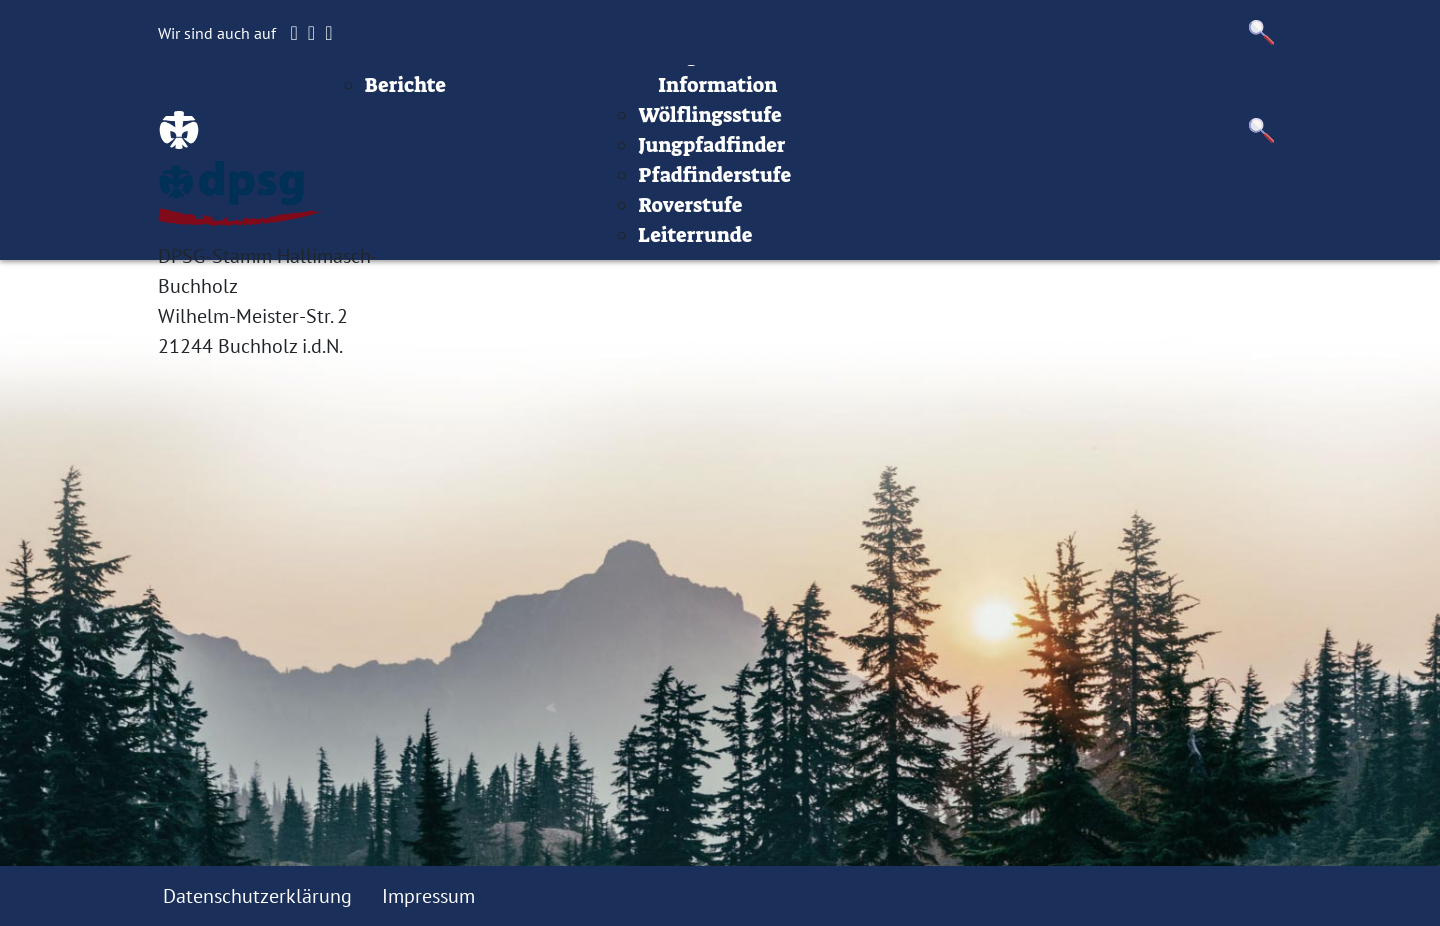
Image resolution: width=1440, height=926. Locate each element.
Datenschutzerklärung (257, 896)
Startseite (400, 95)
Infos (986, 95)
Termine (680, 95)
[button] (1262, 32)
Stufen (773, 95)
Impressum (1086, 95)
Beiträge (508, 95)
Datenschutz (1221, 95)
